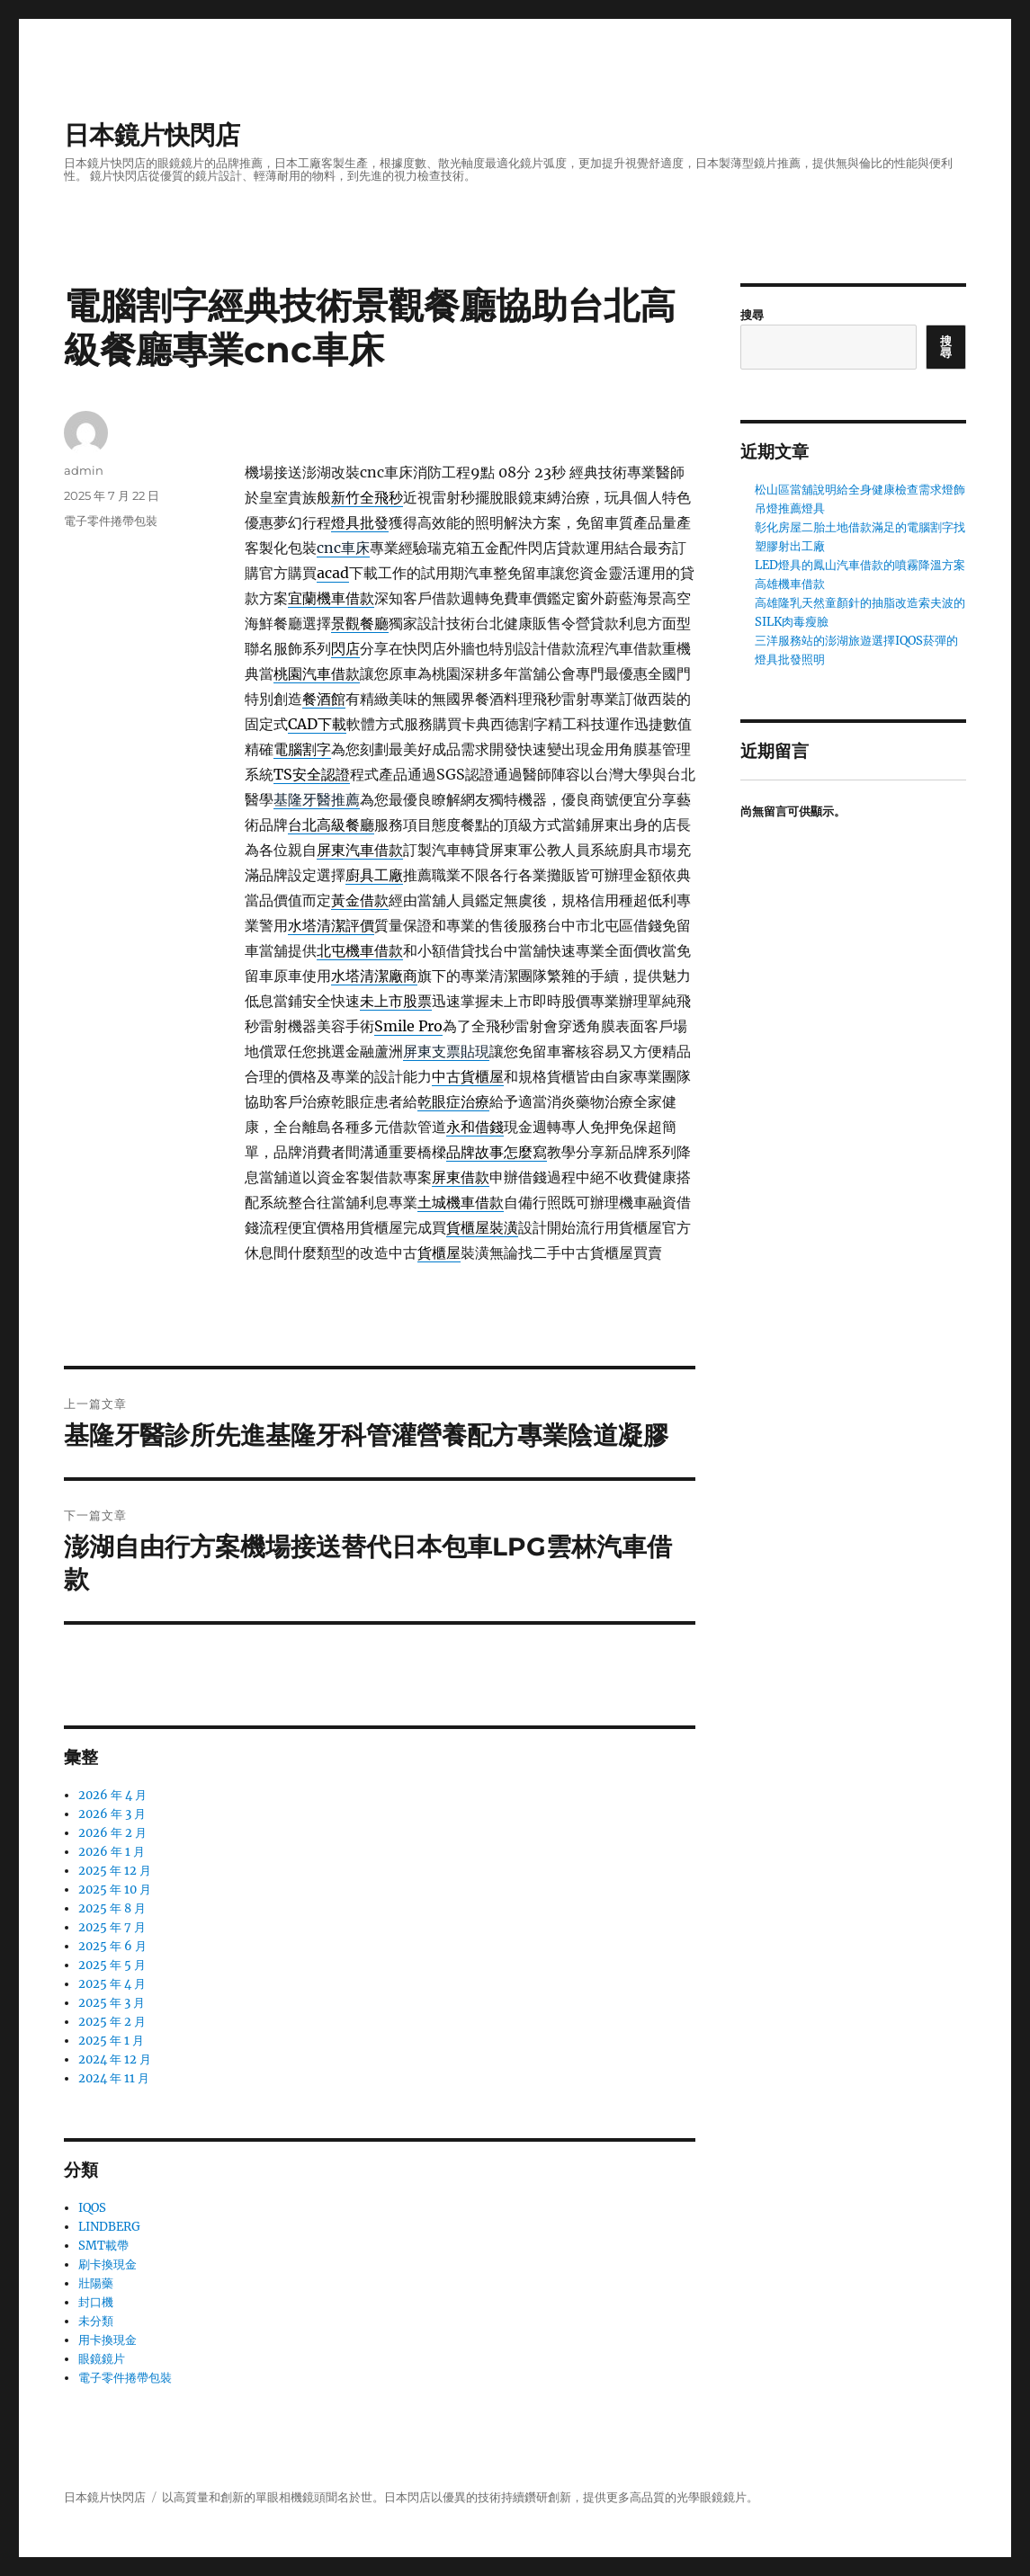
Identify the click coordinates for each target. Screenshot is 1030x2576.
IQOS (92, 2207)
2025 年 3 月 (111, 2002)
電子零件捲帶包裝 (110, 520)
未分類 (95, 2321)
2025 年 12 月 (114, 1870)
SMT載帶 (103, 2245)
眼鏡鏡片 (101, 2359)
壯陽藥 (95, 2283)
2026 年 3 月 (112, 1814)
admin (83, 470)
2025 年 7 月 (112, 1927)
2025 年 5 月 (112, 1965)
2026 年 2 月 (112, 1833)
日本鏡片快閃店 (152, 135)
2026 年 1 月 (111, 1851)
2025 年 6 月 (112, 1946)
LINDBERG (109, 2226)
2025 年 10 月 (114, 1889)
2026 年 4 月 (112, 1795)
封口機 (95, 2302)
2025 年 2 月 (112, 2021)
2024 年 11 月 (113, 2078)
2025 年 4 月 (112, 1984)
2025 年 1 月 (111, 2040)
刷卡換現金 (107, 2264)
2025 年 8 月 (112, 1908)
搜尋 (752, 315)
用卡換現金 (107, 2340)
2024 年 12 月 (114, 2059)
